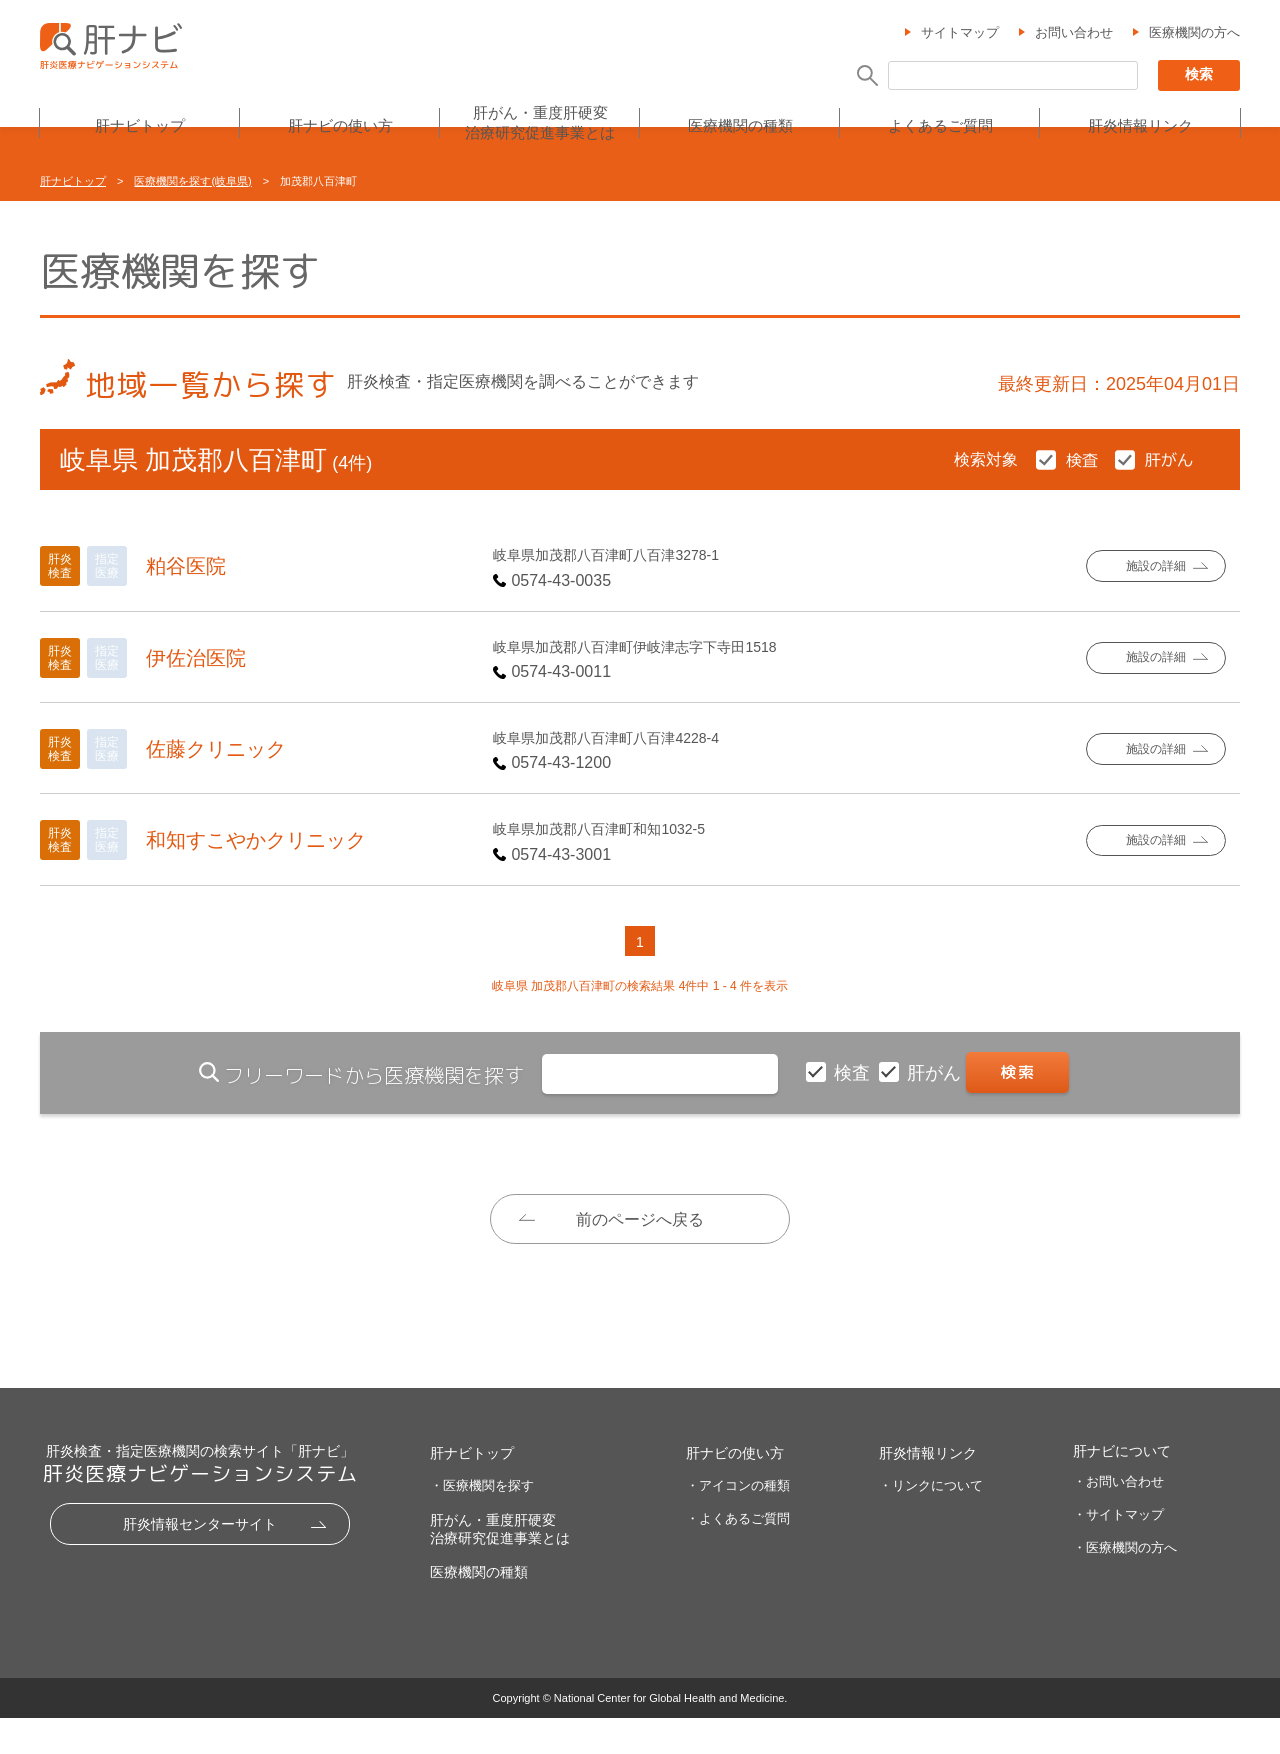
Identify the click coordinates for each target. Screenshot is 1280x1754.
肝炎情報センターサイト (200, 1560)
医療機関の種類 (740, 126)
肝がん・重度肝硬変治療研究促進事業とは (540, 123)
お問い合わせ (1074, 33)
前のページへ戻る (640, 1219)
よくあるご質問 (940, 126)
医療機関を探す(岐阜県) (192, 181)
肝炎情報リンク (1140, 126)
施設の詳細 (1155, 566)
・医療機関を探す (482, 1521)
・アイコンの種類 (738, 1521)
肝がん (936, 1073)
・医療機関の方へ (1125, 1583)
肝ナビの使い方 (340, 126)
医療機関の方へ (1194, 33)
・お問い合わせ (1118, 1517)
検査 (854, 1073)
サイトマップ (960, 33)
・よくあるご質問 (738, 1554)
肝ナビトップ (140, 126)
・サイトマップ (1118, 1550)
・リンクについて (931, 1521)
